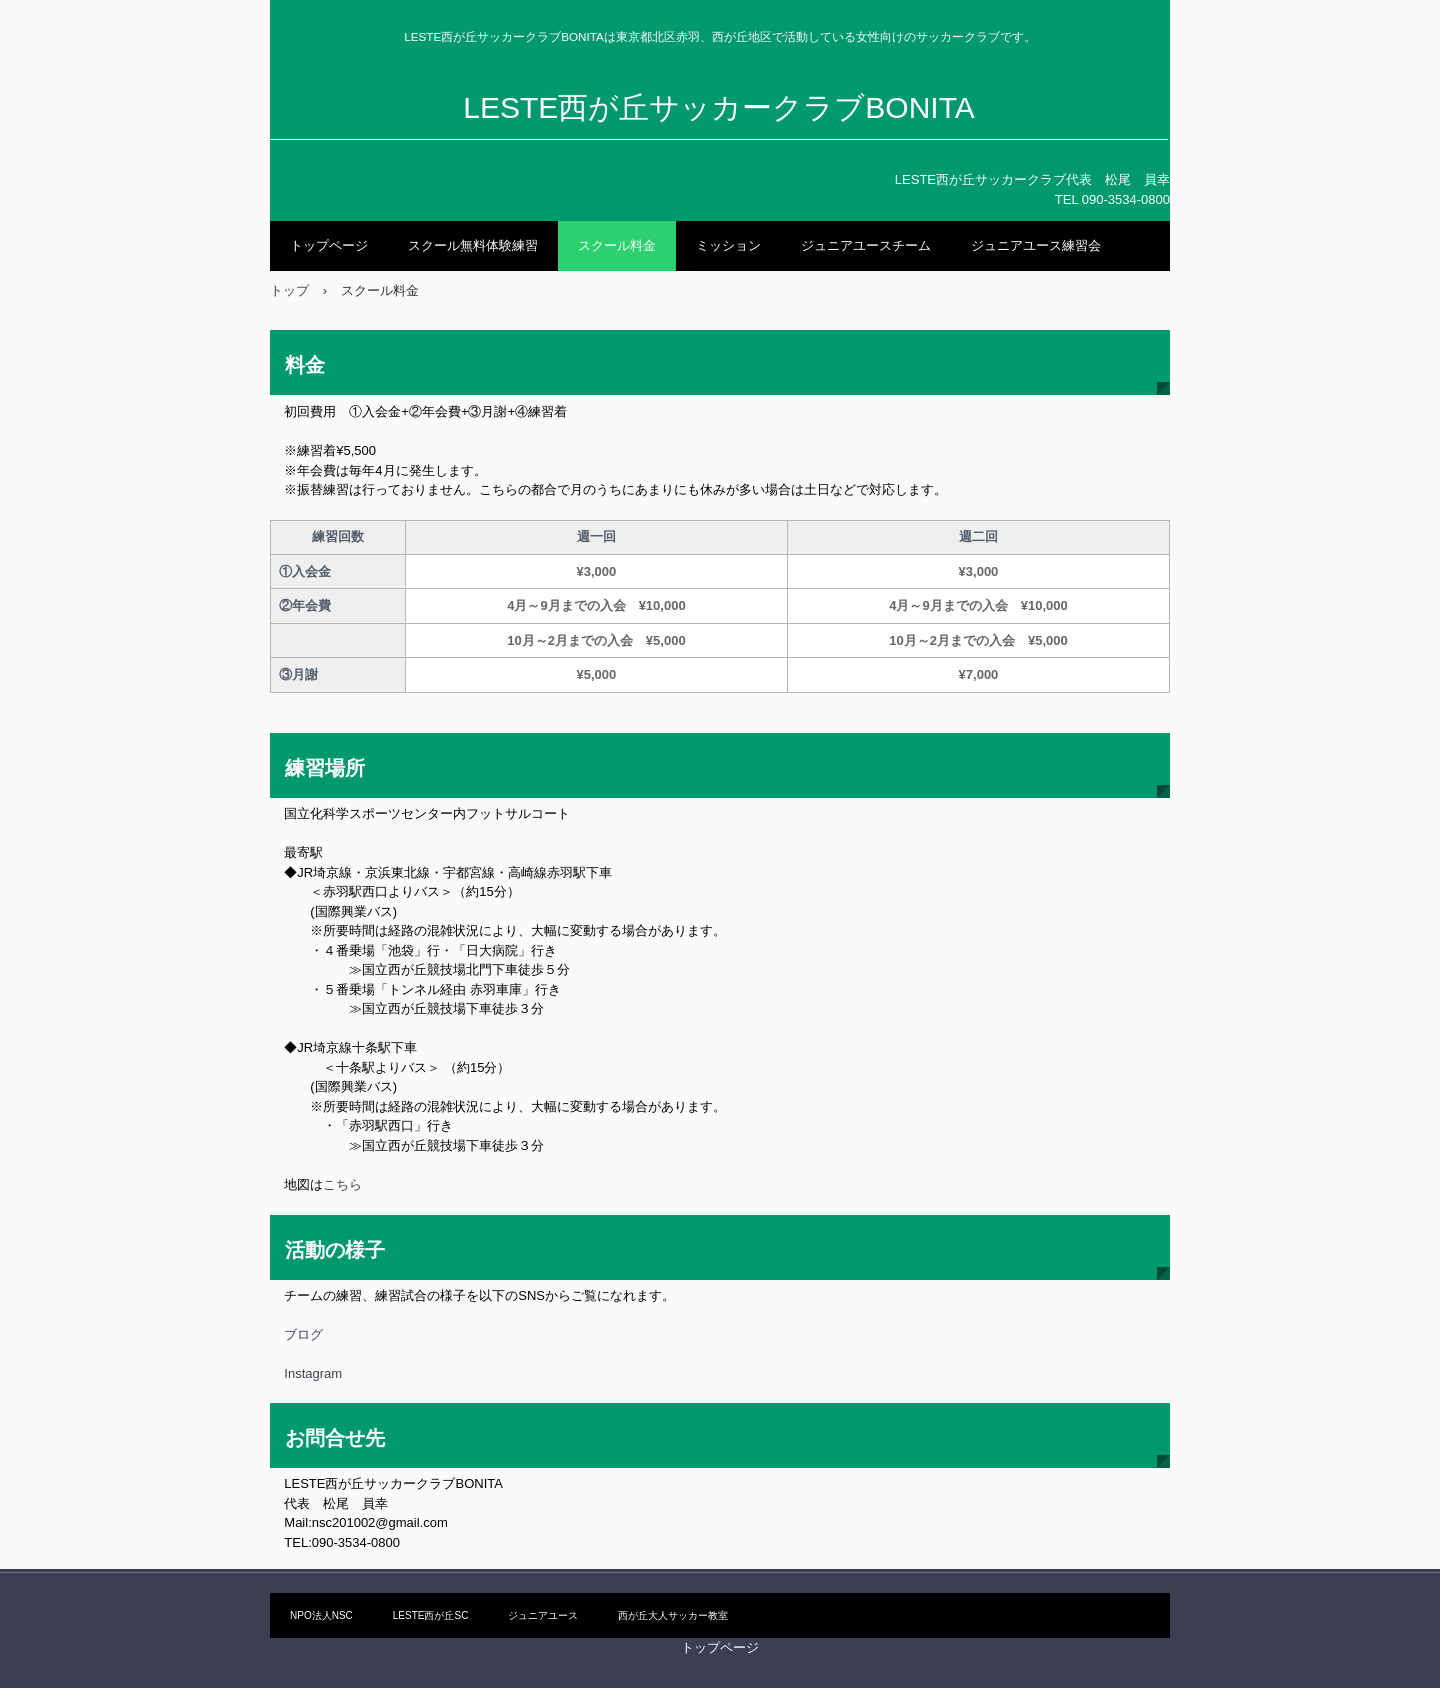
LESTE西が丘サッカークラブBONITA (719, 107)
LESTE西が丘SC (431, 1615)
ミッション (728, 245)
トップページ (329, 245)
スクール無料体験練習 (473, 245)
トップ (289, 290)
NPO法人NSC (321, 1615)
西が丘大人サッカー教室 (673, 1615)
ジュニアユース (543, 1615)
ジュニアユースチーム (866, 245)
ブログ (303, 1334)
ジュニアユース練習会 (1036, 245)
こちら (342, 1184)
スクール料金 (617, 245)
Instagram (313, 1373)
